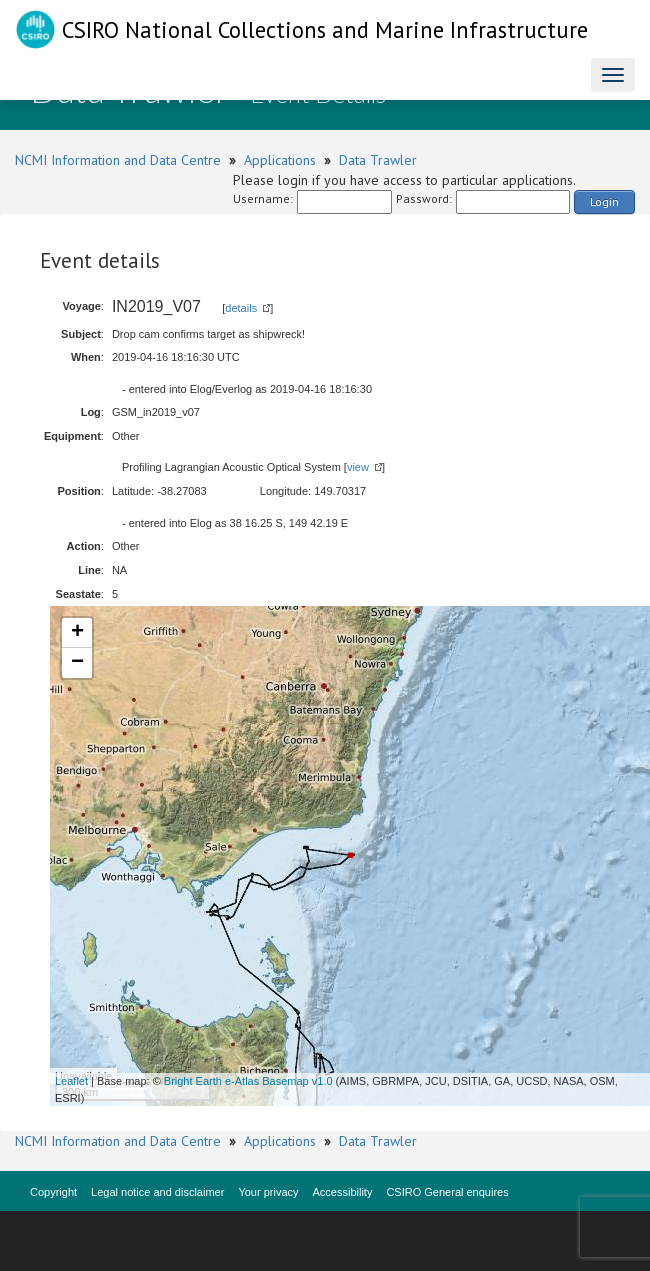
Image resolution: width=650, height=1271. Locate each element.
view (358, 467)
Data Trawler (378, 160)
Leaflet (71, 1081)
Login (604, 201)
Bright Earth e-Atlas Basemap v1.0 (248, 1081)
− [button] (77, 663)
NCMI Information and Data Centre (118, 160)
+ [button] (77, 633)
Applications (280, 160)
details (241, 308)
